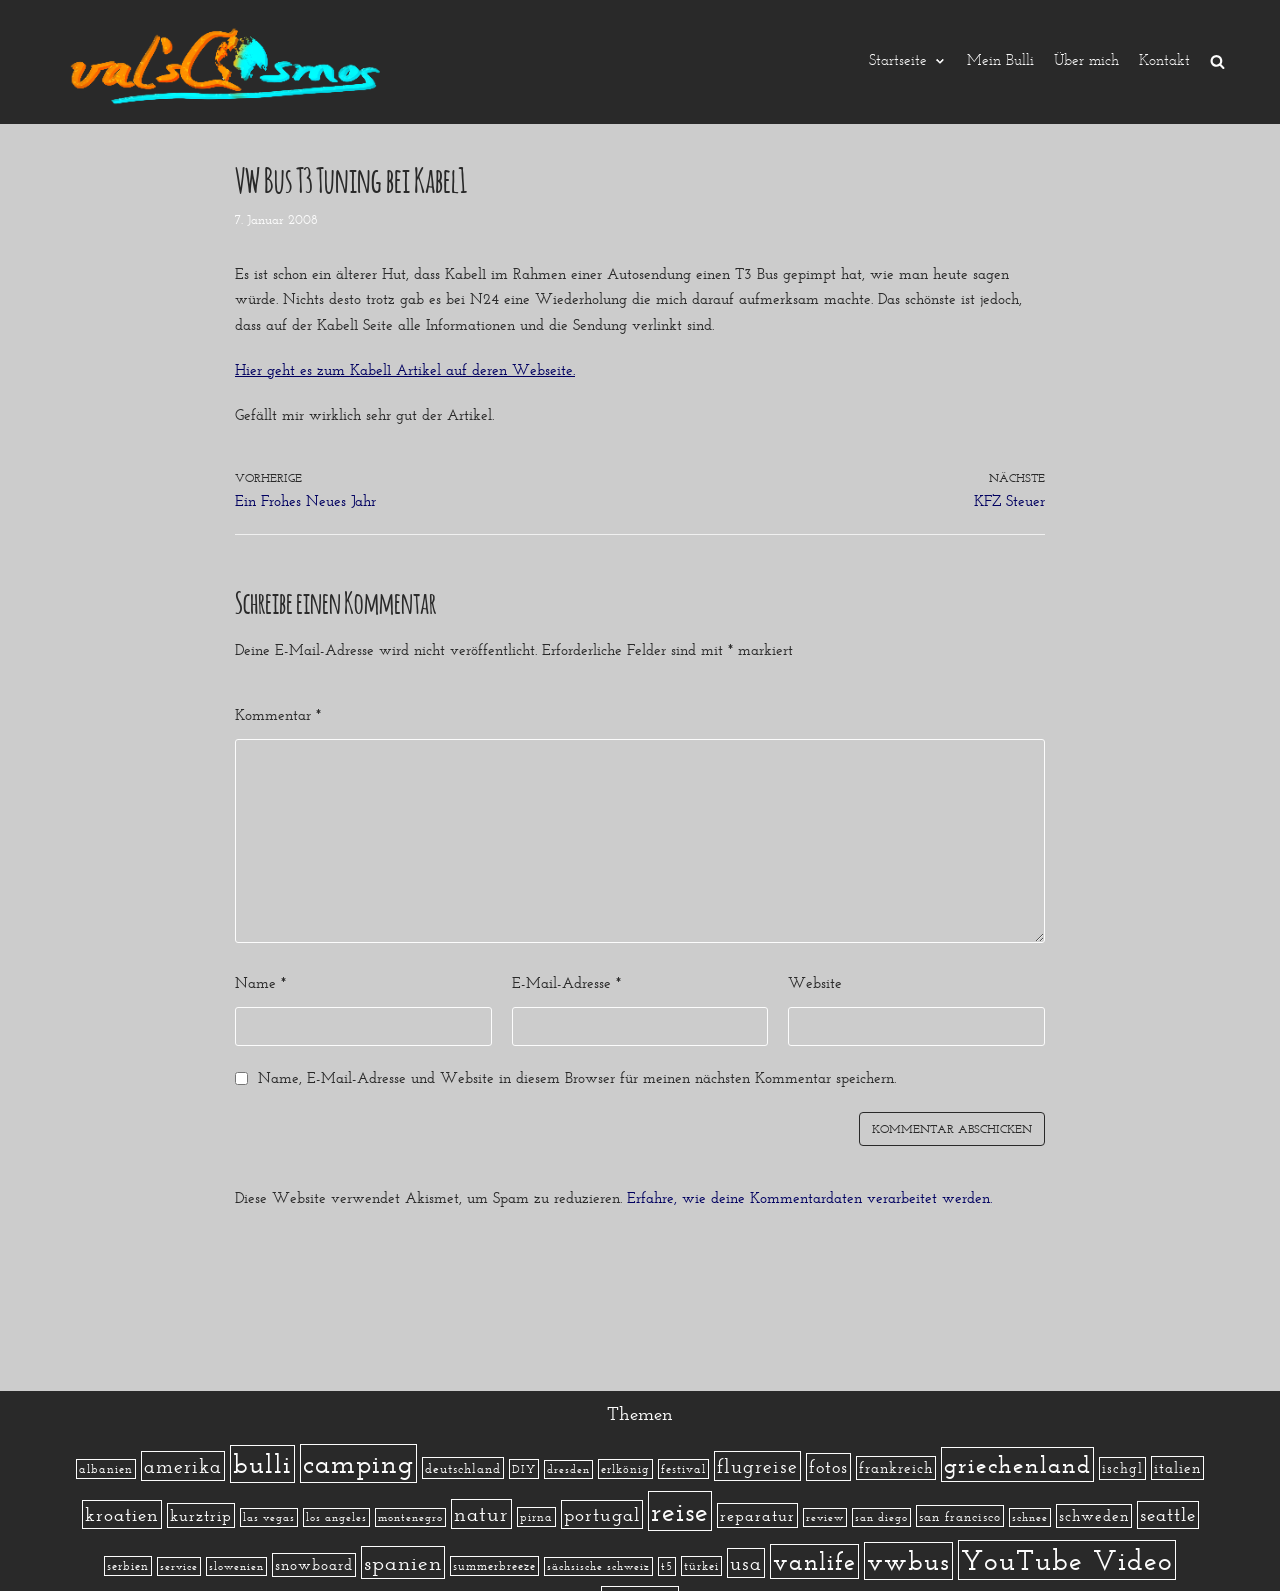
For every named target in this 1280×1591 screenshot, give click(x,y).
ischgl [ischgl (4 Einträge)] (1122, 1468)
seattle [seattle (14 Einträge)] (1168, 1515)
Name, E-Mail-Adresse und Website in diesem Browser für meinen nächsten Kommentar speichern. (577, 1078)
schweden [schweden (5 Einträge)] (1094, 1516)
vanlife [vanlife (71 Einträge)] (814, 1561)
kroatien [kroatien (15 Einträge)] (122, 1514)
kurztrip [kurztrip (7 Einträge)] (201, 1515)
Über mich (1086, 61)
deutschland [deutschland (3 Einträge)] (463, 1468)
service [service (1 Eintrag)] (179, 1566)
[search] (1217, 61)
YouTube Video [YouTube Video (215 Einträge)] (1067, 1560)
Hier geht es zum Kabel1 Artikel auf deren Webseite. (405, 370)
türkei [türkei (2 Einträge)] (701, 1566)
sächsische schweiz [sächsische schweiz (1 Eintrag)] (598, 1566)
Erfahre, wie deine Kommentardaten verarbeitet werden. (809, 1198)
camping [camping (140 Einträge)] (358, 1463)
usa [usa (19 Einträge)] (746, 1563)
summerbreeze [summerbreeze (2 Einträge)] (494, 1566)
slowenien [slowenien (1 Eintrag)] (236, 1566)
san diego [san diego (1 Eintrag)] (881, 1517)
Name (260, 983)
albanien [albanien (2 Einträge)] (106, 1469)
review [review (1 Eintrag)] (825, 1517)
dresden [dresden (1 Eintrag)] (568, 1469)
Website (815, 983)
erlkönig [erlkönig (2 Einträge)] (625, 1469)
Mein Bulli (1000, 61)
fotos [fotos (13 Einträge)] (828, 1467)
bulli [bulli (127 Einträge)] (262, 1464)
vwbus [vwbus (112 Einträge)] (908, 1561)
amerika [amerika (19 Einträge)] (183, 1466)
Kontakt (1164, 61)
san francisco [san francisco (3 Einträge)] (960, 1516)
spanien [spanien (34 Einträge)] (403, 1562)
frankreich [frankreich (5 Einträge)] (896, 1468)
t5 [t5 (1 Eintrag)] (667, 1566)
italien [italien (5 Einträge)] (1177, 1468)
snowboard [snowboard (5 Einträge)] (314, 1565)
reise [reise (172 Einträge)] (680, 1511)
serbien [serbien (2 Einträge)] (128, 1566)
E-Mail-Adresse (566, 983)
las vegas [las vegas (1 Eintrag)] (269, 1517)
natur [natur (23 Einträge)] (481, 1514)
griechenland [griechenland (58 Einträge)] (1017, 1464)
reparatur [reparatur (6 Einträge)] (757, 1515)
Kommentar (278, 715)
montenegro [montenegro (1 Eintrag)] (410, 1517)
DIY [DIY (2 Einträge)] (524, 1469)
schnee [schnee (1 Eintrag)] (1030, 1517)
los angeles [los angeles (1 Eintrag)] (336, 1517)
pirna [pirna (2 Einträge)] (536, 1517)
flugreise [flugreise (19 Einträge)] (757, 1466)
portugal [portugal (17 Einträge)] (602, 1514)
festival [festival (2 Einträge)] (683, 1469)
